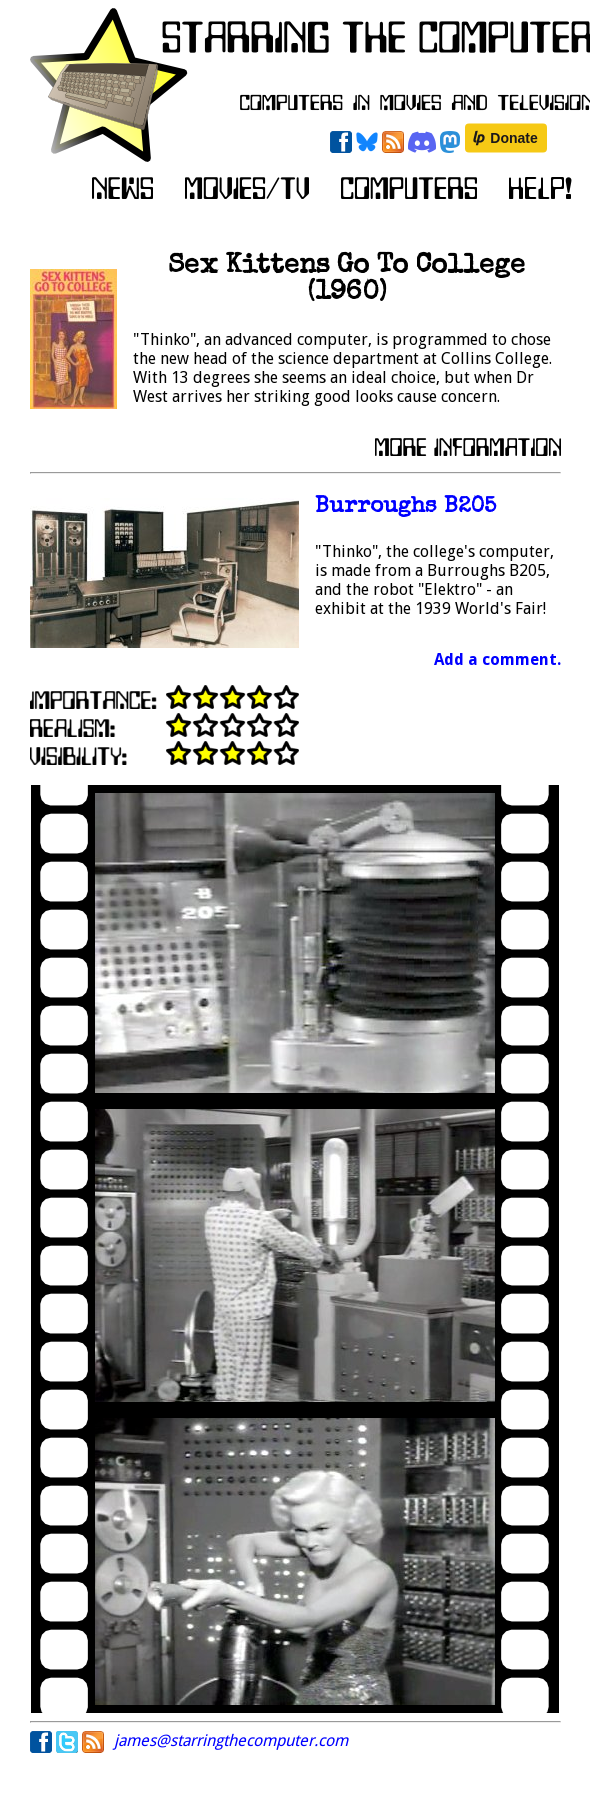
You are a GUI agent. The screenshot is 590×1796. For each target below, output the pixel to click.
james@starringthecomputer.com (231, 1740)
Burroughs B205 (405, 507)
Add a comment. (497, 659)
